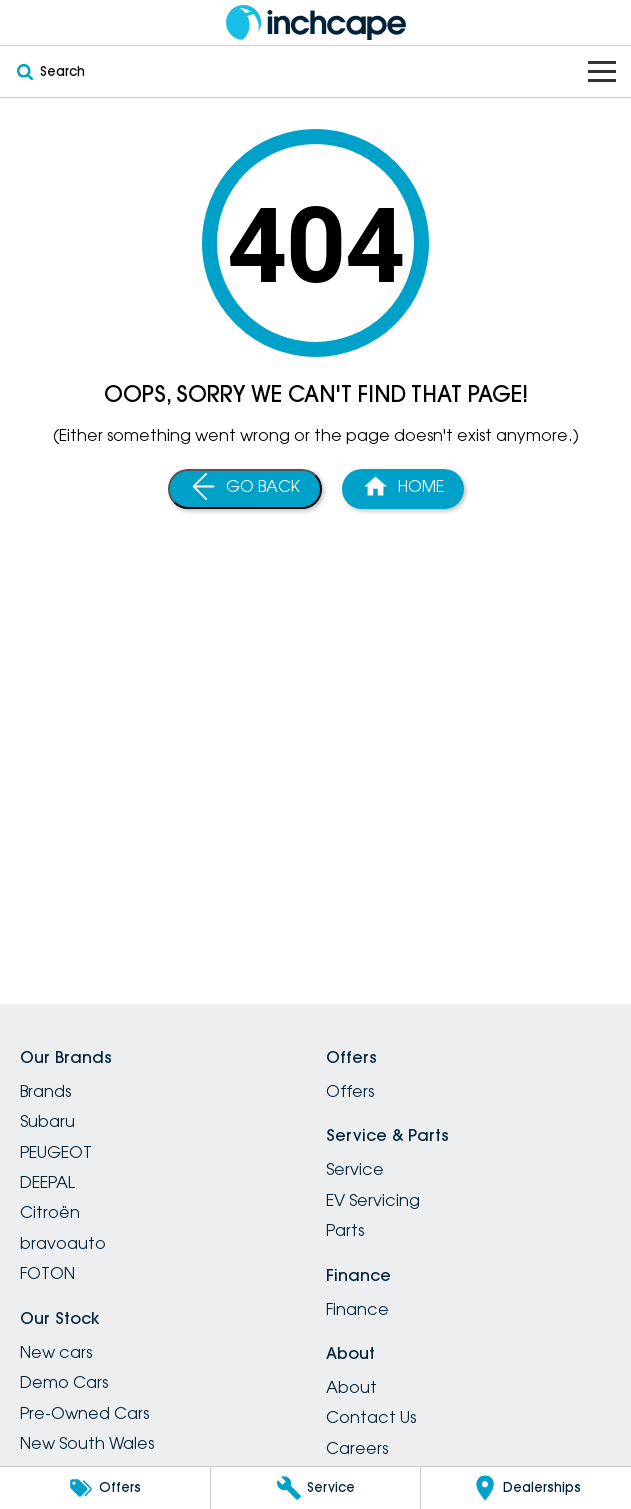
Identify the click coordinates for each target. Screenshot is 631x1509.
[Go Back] (245, 489)
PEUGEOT (56, 1152)
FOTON (47, 1273)
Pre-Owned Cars (84, 1413)
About (351, 1387)
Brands (45, 1091)
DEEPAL (47, 1182)
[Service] (316, 1488)
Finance (357, 1309)
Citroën (50, 1212)
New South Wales (87, 1443)
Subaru (47, 1121)
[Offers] (105, 1488)
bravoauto (63, 1243)
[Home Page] (403, 489)
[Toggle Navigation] (602, 71)
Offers (350, 1091)
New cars (56, 1352)
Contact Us (371, 1417)
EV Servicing (373, 1200)
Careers (357, 1448)
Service (355, 1169)
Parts (345, 1230)
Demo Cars (64, 1382)
